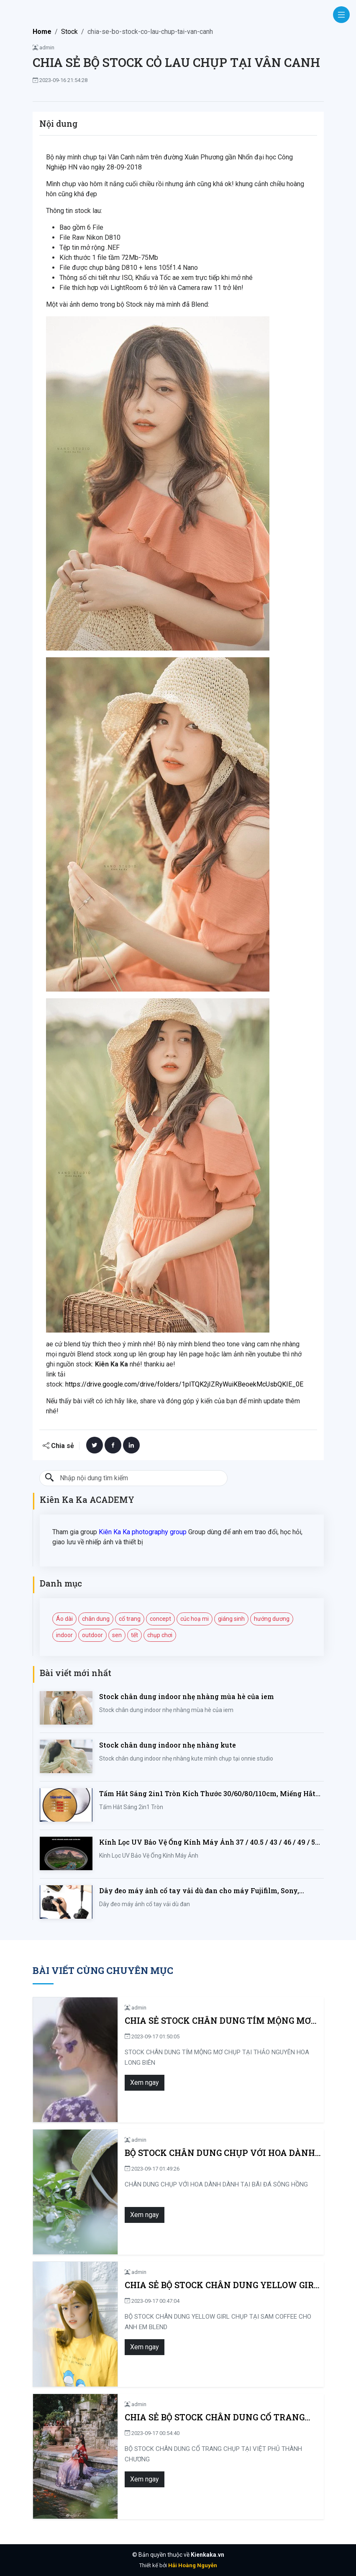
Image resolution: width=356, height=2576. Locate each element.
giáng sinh (231, 1618)
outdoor (92, 1635)
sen (117, 1635)
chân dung (96, 1618)
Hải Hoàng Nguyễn (192, 2565)
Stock (69, 32)
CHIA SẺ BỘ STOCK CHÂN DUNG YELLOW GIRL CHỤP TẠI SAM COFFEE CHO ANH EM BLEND (222, 2285)
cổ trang (130, 1618)
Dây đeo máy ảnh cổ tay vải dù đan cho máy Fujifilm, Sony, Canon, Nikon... (199, 1891)
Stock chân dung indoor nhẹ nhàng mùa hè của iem (186, 1696)
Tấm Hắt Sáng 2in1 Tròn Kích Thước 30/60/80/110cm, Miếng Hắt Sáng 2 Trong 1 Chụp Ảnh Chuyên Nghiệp (207, 1794)
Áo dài (64, 1618)
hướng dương (271, 1618)
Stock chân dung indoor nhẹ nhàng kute (167, 1744)
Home (42, 32)
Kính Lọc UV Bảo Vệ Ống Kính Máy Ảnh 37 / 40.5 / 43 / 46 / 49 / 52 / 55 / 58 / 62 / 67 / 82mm (211, 1842)
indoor (64, 1635)
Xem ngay (144, 2082)
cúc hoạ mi (194, 1618)
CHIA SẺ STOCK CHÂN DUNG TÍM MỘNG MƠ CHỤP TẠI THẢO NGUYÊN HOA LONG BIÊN (218, 2020)
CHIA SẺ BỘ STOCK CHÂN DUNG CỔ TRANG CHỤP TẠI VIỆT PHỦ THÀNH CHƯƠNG (215, 2417)
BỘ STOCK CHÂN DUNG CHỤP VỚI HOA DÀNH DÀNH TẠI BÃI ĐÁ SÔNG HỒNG (220, 2153)
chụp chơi (159, 1635)
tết (134, 1635)
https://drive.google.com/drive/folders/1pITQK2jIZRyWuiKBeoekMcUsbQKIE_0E (184, 1384)
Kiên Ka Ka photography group (143, 1532)
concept (160, 1618)
